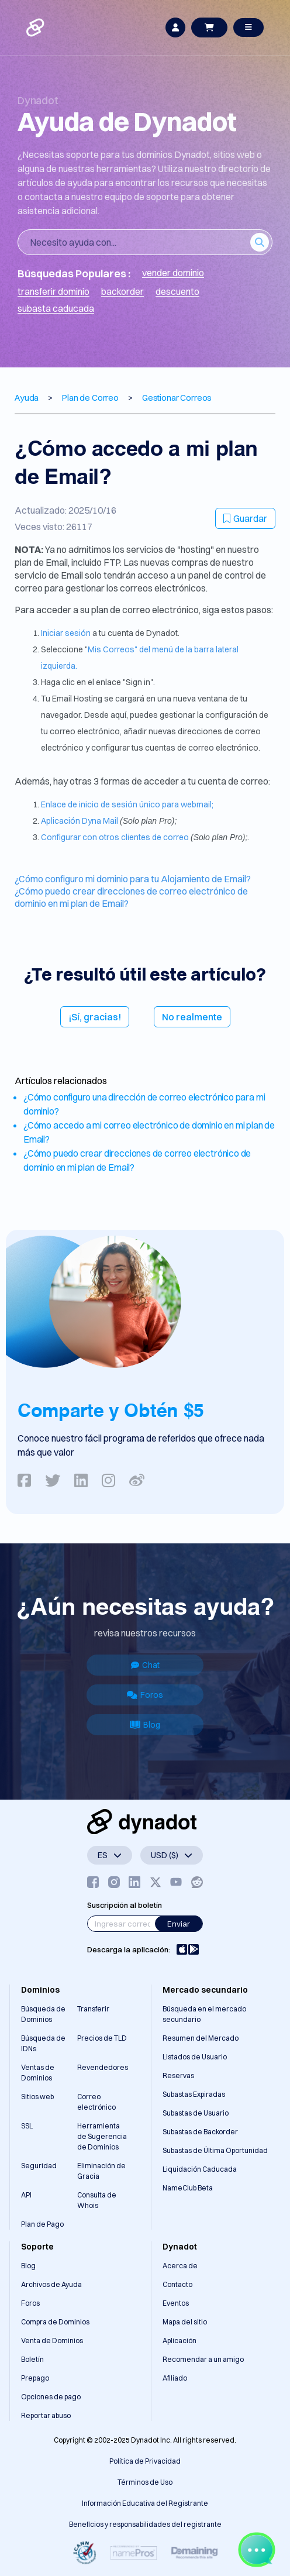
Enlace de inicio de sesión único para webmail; (127, 804)
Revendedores (102, 2067)
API (26, 2194)
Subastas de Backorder (200, 2131)
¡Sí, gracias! (94, 1017)
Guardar (245, 518)
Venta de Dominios (52, 2340)
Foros (145, 1695)
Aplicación (179, 2340)
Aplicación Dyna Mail (80, 821)
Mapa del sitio (185, 2321)
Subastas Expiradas (194, 2094)
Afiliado (175, 2378)
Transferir (93, 2008)
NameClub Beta (188, 2187)
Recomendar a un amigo (203, 2359)
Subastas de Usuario (196, 2113)
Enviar (178, 1923)
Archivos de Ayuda (51, 2284)
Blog (145, 1724)
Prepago (35, 2378)
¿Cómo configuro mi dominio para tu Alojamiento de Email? (133, 879)
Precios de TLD (102, 2038)
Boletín (32, 2359)
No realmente (192, 1017)
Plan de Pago (42, 2224)
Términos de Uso (145, 2482)
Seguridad (39, 2165)
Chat (145, 1665)
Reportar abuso (46, 2415)
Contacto (177, 2284)
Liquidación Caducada (200, 2169)
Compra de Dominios (55, 2321)
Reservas (178, 2075)
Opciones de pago (51, 2396)
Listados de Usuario (195, 2056)
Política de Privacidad (145, 2461)
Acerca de (180, 2265)
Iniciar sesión (66, 633)
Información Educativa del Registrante (145, 2503)
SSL (27, 2125)
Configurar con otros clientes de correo (116, 837)
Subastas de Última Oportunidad (215, 2150)
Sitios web (37, 2096)
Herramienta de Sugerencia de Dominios (102, 2136)
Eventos (176, 2303)
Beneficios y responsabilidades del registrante (145, 2524)
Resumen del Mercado (201, 2038)
